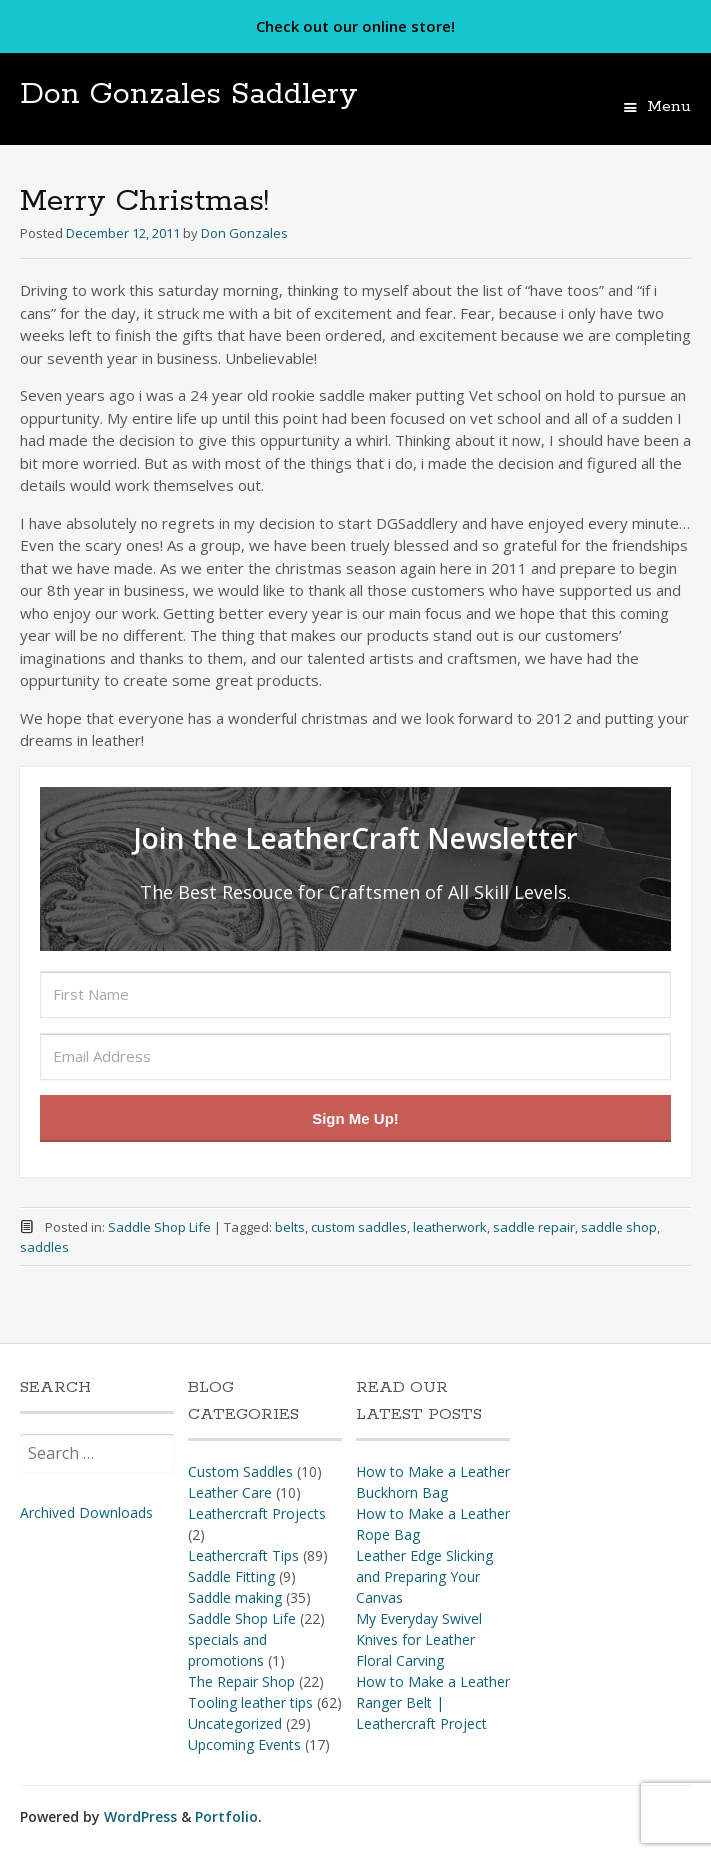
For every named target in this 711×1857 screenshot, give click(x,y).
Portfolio (226, 1816)
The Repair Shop (241, 1681)
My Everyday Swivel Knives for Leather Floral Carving (419, 1639)
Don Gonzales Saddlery (189, 94)
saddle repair (534, 1227)
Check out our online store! (355, 26)
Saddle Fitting (231, 1576)
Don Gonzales (244, 233)
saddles (44, 1247)
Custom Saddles (240, 1471)
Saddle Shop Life (159, 1227)
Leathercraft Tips (243, 1555)
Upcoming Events (244, 1744)
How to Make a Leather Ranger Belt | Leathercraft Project (433, 1702)
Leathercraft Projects (257, 1513)
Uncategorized (235, 1723)
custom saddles (359, 1227)
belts (290, 1227)
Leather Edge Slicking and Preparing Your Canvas (424, 1576)
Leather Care (230, 1492)
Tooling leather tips (250, 1702)
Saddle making (235, 1597)
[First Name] (355, 994)
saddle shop (619, 1227)
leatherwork (450, 1227)
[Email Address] (355, 1056)
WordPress (140, 1816)
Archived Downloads (86, 1512)
